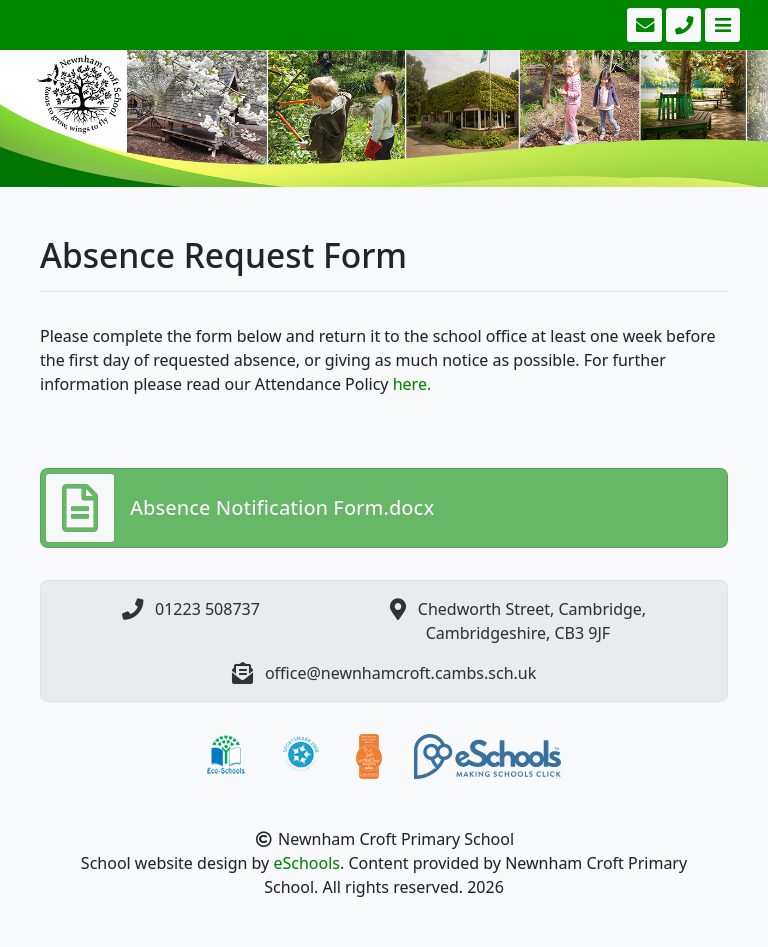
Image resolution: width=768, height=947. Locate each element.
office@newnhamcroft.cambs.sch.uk (400, 673)
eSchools (306, 863)
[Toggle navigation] (720, 25)
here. (412, 384)
